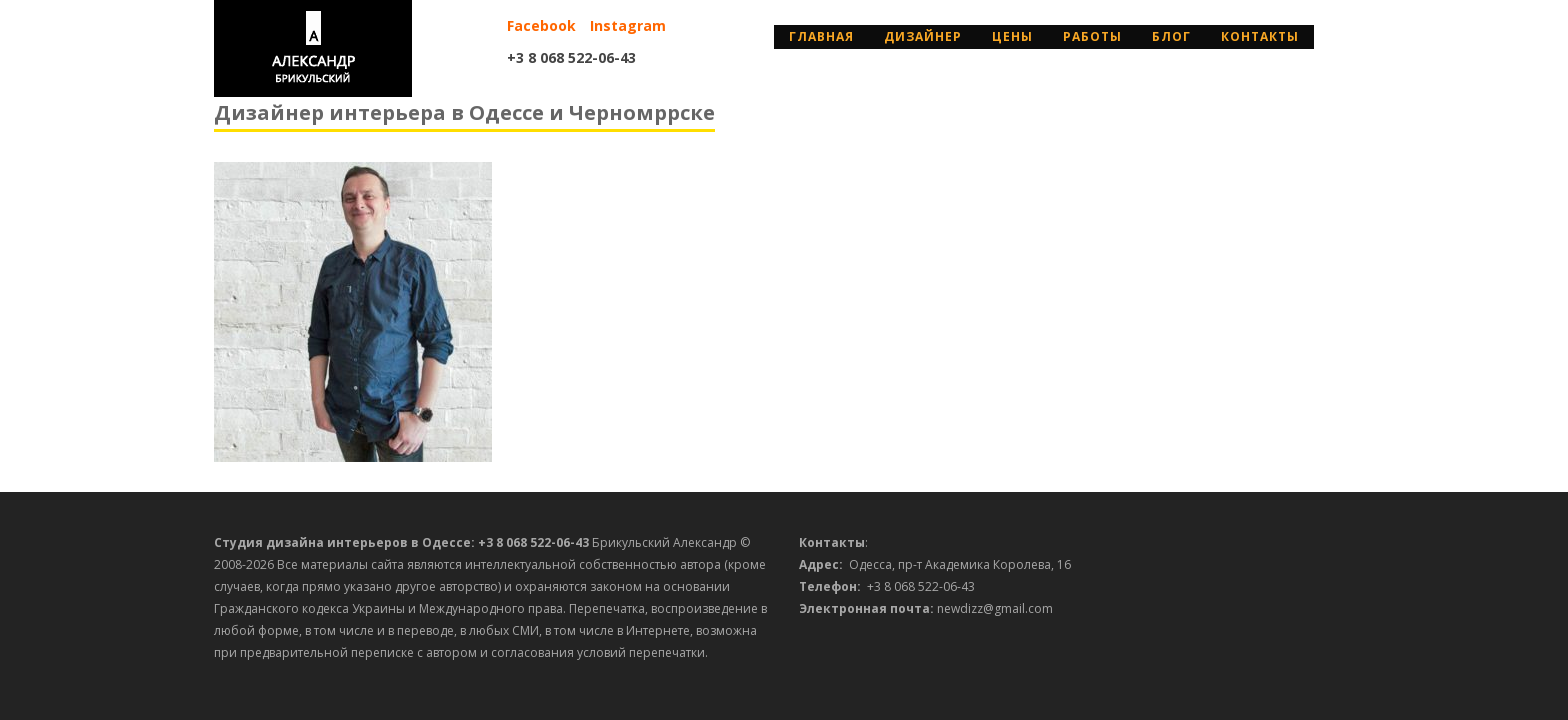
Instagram (628, 25)
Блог (1171, 36)
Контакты (1260, 36)
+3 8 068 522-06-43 (571, 57)
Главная (821, 36)
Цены (1012, 36)
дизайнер (923, 36)
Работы (1092, 36)
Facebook (541, 25)
